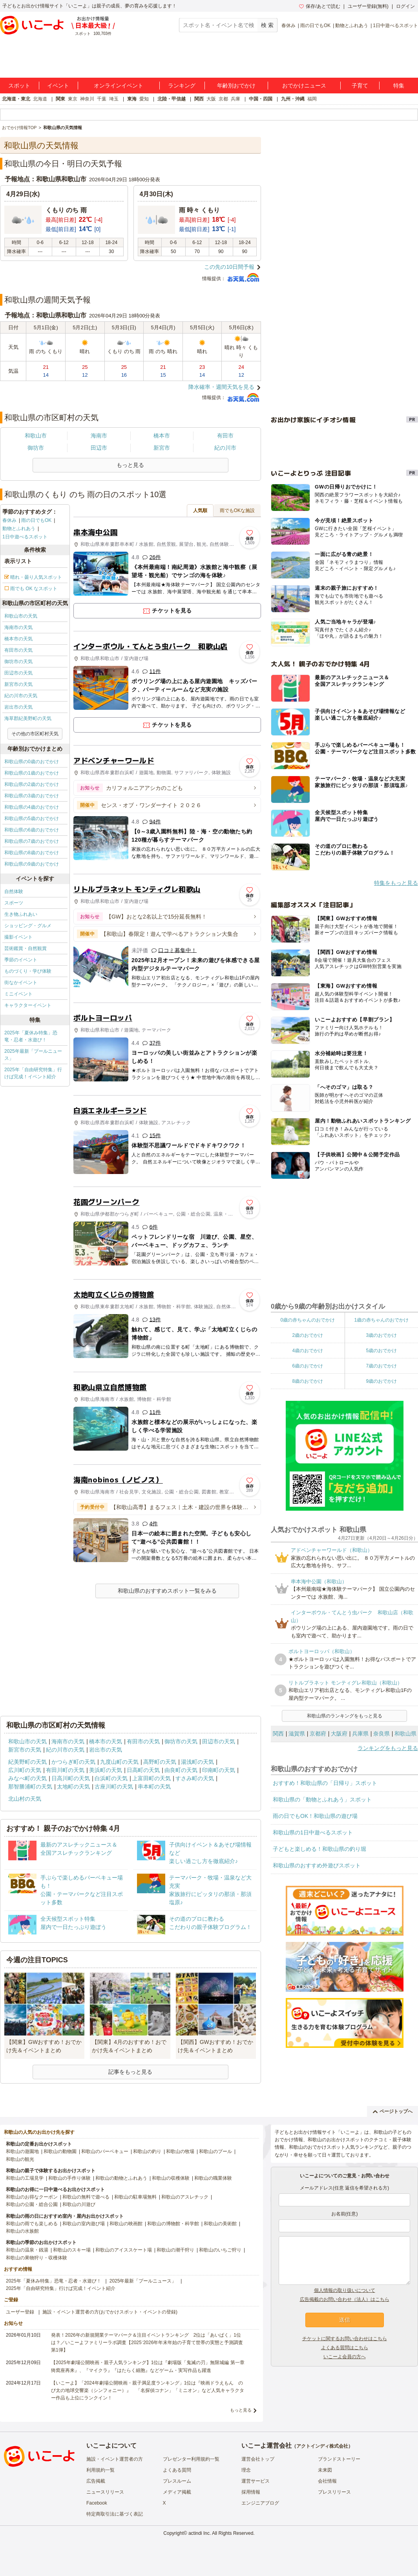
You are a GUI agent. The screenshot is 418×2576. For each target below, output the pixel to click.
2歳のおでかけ (307, 1335)
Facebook (96, 2503)
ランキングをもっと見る (388, 1748)
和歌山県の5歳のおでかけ (31, 818)
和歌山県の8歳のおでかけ (31, 852)
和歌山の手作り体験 (69, 2178)
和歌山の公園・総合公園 (32, 2204)
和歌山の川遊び (78, 2204)
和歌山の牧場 (180, 2151)
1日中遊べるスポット (395, 25)
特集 (398, 85)
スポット (19, 85)
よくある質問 (177, 2470)
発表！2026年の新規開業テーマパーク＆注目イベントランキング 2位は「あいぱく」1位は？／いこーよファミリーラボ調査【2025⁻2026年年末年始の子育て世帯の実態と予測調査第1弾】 (147, 2342)
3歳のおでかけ (381, 1335)
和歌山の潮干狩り (175, 2250)
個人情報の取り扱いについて (344, 2290)
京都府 (318, 1733)
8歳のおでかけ (307, 1381)
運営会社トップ (257, 2459)
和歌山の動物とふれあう (121, 2178)
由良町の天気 (180, 1770)
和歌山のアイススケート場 (123, 2250)
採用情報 (250, 2492)
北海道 (40, 99)
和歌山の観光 (20, 2159)
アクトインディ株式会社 (322, 2446)
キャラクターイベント (27, 1005)
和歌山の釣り (147, 2151)
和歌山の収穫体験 (171, 2178)
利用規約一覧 (100, 2470)
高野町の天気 (159, 1762)
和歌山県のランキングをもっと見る (344, 1716)
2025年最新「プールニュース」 (33, 1054)
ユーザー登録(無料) (368, 6)
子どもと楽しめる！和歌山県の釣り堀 (319, 1849)
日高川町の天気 (70, 1778)
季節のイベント (20, 960)
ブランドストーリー (339, 2459)
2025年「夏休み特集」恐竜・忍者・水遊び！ (30, 1036)
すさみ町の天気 (194, 1778)
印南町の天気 (218, 1770)
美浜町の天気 (105, 1770)
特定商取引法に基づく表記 (114, 2514)
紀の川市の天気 (20, 695)
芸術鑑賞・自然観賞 (25, 948)
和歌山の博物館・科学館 (173, 2223)
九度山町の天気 (119, 1762)
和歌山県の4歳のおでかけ (31, 807)
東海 (132, 99)
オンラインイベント (118, 85)
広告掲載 (95, 2481)
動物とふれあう (351, 25)
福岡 (312, 99)
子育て (360, 85)
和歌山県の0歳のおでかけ (31, 761)
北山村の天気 (24, 1799)
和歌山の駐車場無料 (135, 2197)
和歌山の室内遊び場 (83, 2223)
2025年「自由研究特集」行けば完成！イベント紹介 (33, 1073)
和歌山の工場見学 (25, 2178)
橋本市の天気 (18, 639)
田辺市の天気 (18, 673)
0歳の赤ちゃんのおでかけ (307, 1320)
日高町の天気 (143, 1770)
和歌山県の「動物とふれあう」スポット (322, 1799)
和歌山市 (36, 435)
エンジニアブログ (260, 2503)
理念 (246, 2470)
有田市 (225, 435)
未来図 (325, 2470)
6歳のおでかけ (307, 1366)
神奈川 (87, 99)
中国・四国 (260, 99)
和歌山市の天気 (20, 616)
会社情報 (327, 2481)
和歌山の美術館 (220, 2223)
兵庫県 (360, 1733)
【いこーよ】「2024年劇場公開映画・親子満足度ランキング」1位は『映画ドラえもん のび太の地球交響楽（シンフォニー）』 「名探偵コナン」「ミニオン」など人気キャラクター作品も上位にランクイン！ (147, 2390)
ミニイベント (18, 994)
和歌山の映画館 (126, 2223)
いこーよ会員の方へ (344, 2356)
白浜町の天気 (111, 1778)
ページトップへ (393, 2111)
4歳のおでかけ (307, 1350)
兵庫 (235, 99)
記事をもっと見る (130, 2072)
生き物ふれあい (20, 914)
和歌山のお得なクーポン (32, 2197)
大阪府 (339, 1733)
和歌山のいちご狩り (220, 2250)
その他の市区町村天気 (34, 734)
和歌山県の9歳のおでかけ (31, 864)
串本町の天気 (154, 1786)
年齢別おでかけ (236, 85)
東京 (72, 99)
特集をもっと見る (396, 883)
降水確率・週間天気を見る (221, 387)
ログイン (405, 6)
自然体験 (13, 891)
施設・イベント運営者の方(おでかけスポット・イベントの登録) (109, 2312)
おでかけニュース (304, 85)
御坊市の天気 (18, 661)
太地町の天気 (73, 1786)
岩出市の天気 (18, 707)
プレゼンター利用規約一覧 (191, 2459)
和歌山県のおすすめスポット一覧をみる (167, 1591)
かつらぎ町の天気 (73, 1762)
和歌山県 (405, 1733)
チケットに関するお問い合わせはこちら (344, 2338)
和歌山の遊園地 (22, 2151)
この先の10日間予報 (229, 267)
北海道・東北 (16, 99)
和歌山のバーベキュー (104, 2151)
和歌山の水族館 (22, 2231)
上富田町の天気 (151, 1778)
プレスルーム (177, 2481)
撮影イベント (18, 937)
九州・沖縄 (293, 99)
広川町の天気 (24, 1770)
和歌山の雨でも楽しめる (32, 2223)
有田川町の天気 (65, 1770)
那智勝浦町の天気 (30, 1786)
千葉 (101, 99)
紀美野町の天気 (27, 1762)
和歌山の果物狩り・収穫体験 (36, 2258)
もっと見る (241, 2410)
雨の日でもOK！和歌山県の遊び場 (315, 1816)
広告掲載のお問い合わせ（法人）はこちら (344, 2299)
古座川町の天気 (114, 1786)
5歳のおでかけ (381, 1350)
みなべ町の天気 (27, 1778)
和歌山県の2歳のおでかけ (31, 784)
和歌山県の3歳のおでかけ (31, 796)
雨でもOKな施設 (237, 510)
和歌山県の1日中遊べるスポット (313, 1832)
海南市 (99, 435)
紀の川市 (225, 448)
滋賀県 (296, 1733)
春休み (288, 25)
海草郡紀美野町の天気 (27, 718)
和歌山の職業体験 (213, 2178)
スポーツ (13, 903)
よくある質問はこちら (344, 2347)
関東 (60, 99)
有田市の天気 (18, 650)
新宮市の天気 (18, 684)
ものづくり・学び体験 (27, 971)
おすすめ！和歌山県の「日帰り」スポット (325, 1783)
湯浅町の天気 (197, 1762)
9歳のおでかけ (381, 1381)
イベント (58, 85)
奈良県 (381, 1733)
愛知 (144, 99)
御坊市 (35, 448)
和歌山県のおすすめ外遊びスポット (317, 1865)
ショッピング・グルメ (27, 925)
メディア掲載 (177, 2492)
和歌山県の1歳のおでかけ (31, 773)
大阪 (211, 99)
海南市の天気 (18, 627)
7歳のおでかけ (381, 1366)
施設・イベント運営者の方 (114, 2459)
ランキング (181, 85)
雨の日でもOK (315, 25)
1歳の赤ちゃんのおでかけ (381, 1320)
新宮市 (161, 448)
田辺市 (99, 448)
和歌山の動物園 (60, 2151)
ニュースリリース (105, 2492)
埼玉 (114, 99)
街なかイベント (20, 982)
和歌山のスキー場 (72, 2250)
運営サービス (255, 2481)
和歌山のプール (215, 2151)
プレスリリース (334, 2492)
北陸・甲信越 (171, 99)
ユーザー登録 (20, 2312)
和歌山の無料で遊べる (86, 2197)
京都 (223, 99)
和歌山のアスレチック (184, 2197)
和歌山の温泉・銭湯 (27, 2250)
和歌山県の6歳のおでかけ (31, 830)
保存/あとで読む (319, 6)
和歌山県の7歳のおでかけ (31, 841)
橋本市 (161, 435)
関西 (199, 99)
